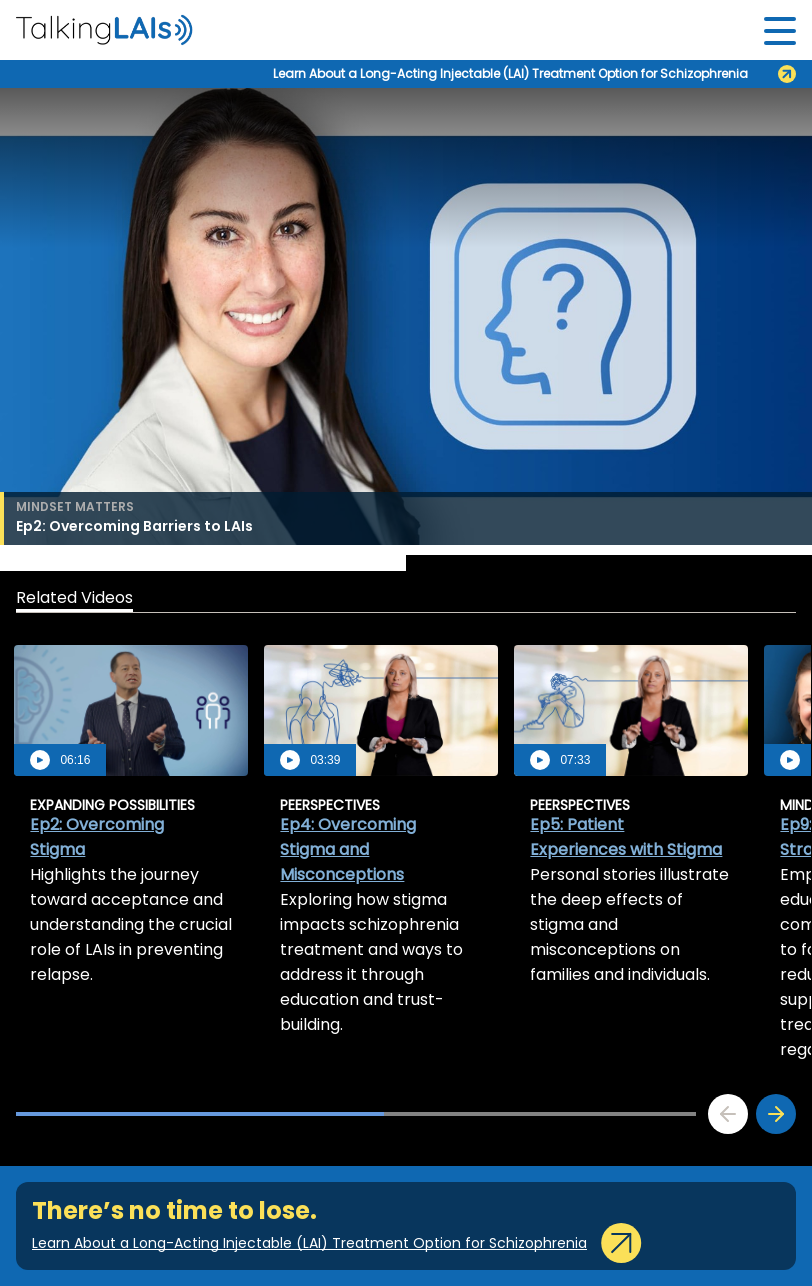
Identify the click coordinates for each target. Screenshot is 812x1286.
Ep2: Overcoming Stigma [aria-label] (97, 837)
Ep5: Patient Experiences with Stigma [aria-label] (626, 837)
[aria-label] (104, 30)
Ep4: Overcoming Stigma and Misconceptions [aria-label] (348, 849)
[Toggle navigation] (780, 30)
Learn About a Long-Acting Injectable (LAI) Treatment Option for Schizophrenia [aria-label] (510, 74)
